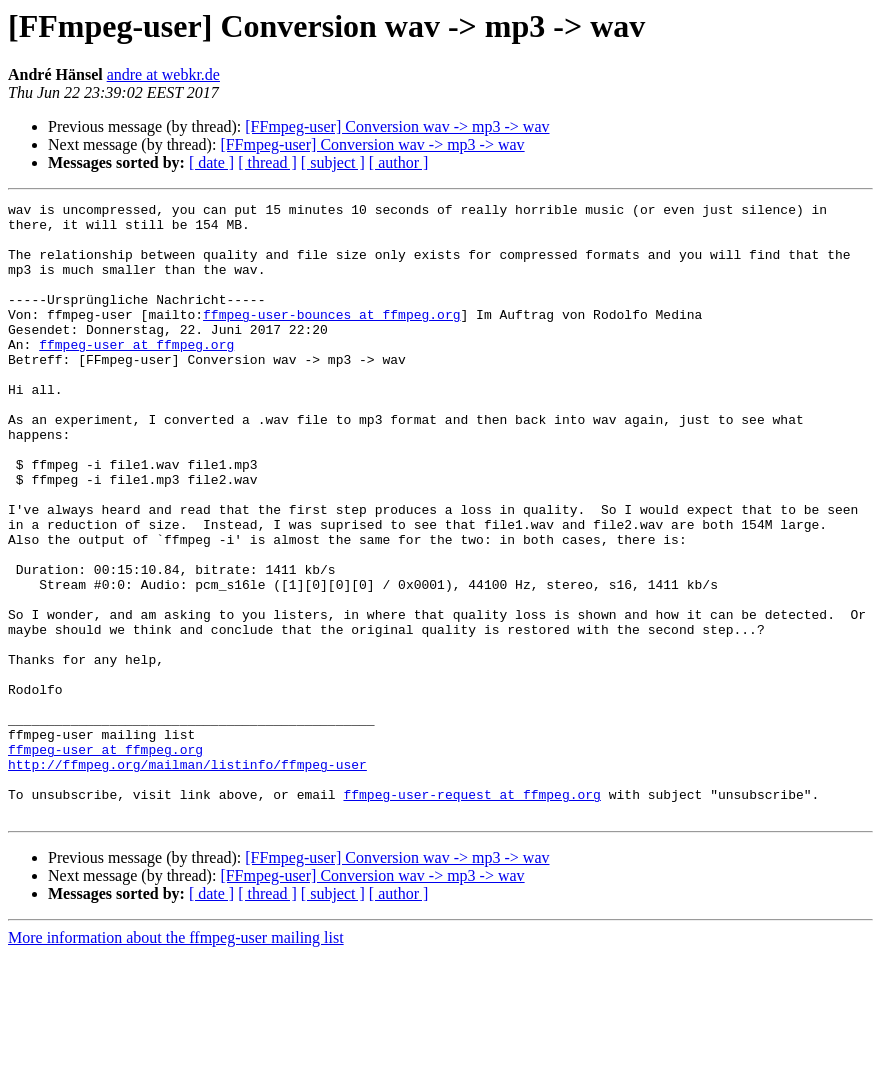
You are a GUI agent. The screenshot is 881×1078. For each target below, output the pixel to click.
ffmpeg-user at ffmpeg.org (136, 374)
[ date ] (211, 162)
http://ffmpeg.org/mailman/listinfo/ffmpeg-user (187, 878)
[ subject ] (333, 162)
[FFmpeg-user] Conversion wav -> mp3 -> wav (397, 126)
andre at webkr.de (163, 74)
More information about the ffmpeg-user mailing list (176, 1060)
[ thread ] (267, 162)
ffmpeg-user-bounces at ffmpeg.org (331, 338)
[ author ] (399, 162)
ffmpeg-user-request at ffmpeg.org (471, 914)
